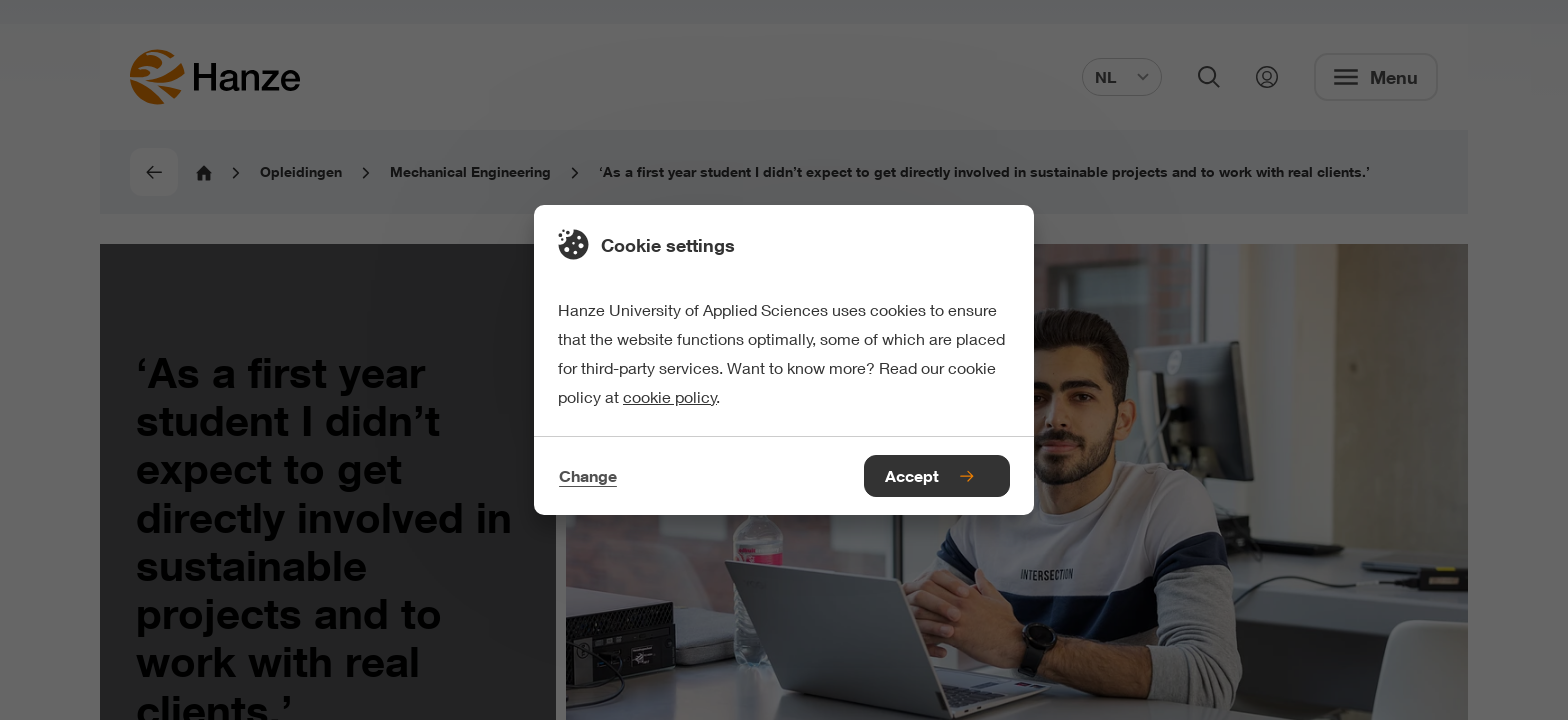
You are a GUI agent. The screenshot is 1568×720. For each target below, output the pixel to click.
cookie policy (670, 396)
